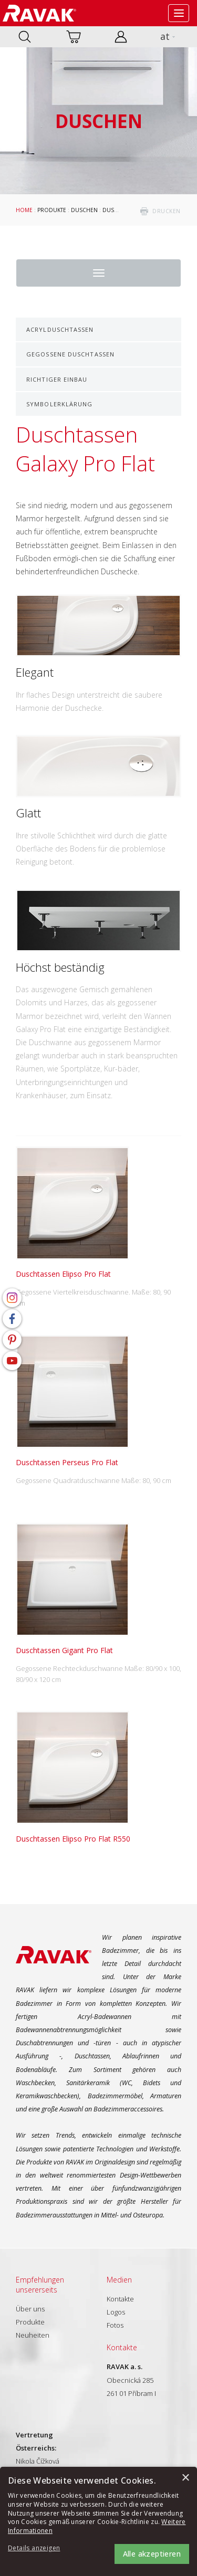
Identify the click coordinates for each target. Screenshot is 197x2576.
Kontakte (120, 2299)
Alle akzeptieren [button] (152, 2554)
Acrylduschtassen (60, 329)
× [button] (185, 2478)
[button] (37, 2548)
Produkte (51, 210)
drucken (166, 211)
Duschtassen (121, 210)
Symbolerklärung (59, 404)
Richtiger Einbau (57, 379)
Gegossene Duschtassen (70, 354)
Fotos (115, 2325)
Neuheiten (32, 2335)
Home (24, 210)
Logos (116, 2312)
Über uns (30, 2309)
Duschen (84, 210)
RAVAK (39, 13)
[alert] (98, 2521)
